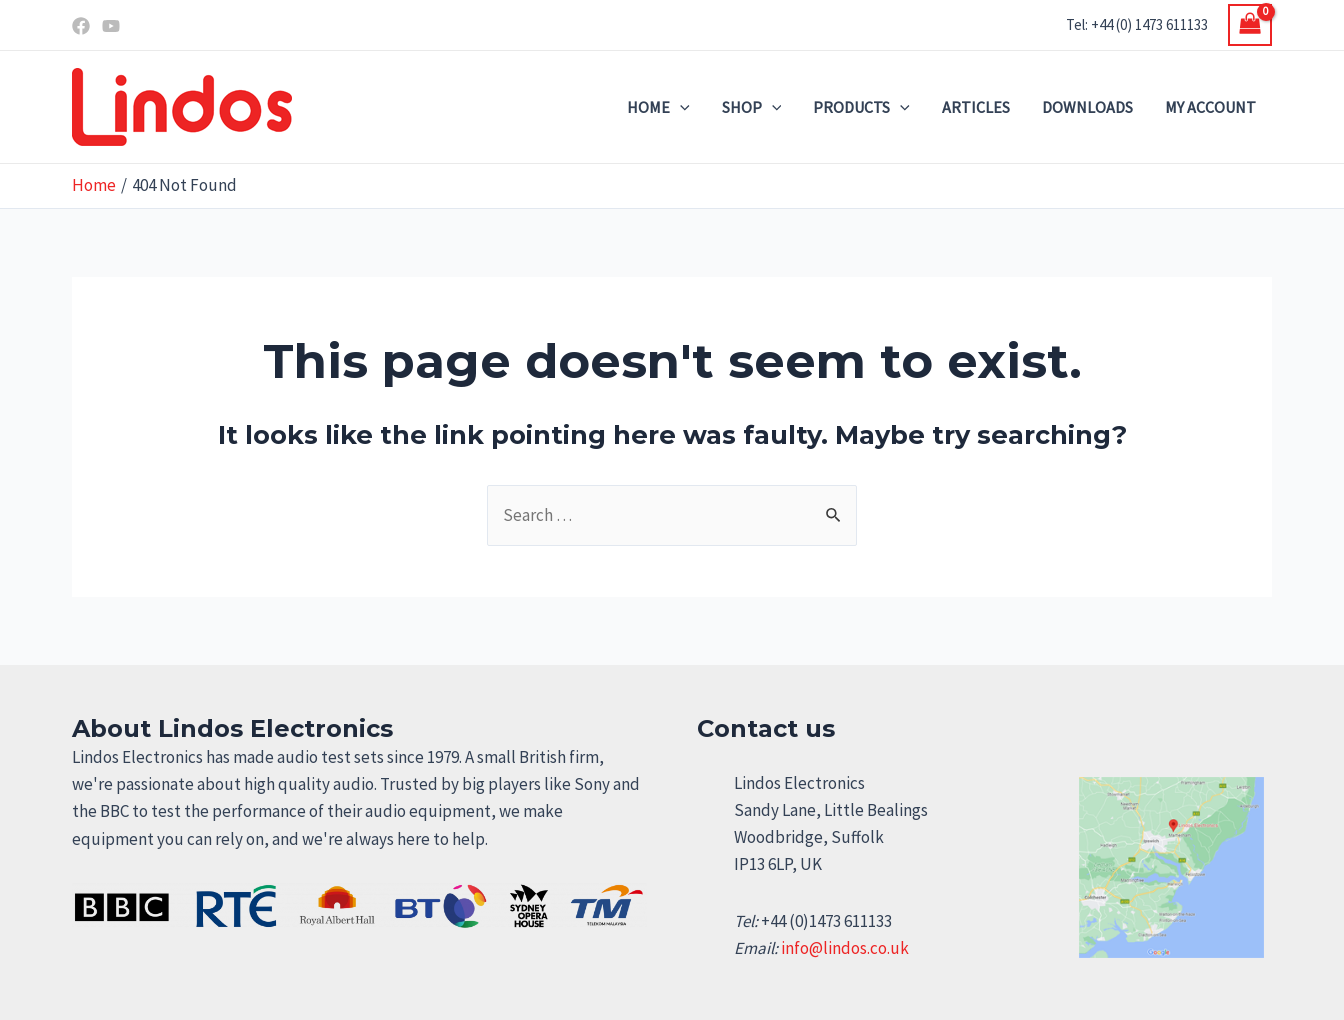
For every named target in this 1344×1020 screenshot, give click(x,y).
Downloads (1087, 107)
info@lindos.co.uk (845, 948)
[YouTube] (111, 26)
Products (861, 107)
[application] (680, 107)
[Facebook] (81, 26)
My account (1210, 107)
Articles (976, 107)
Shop (752, 107)
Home (658, 107)
